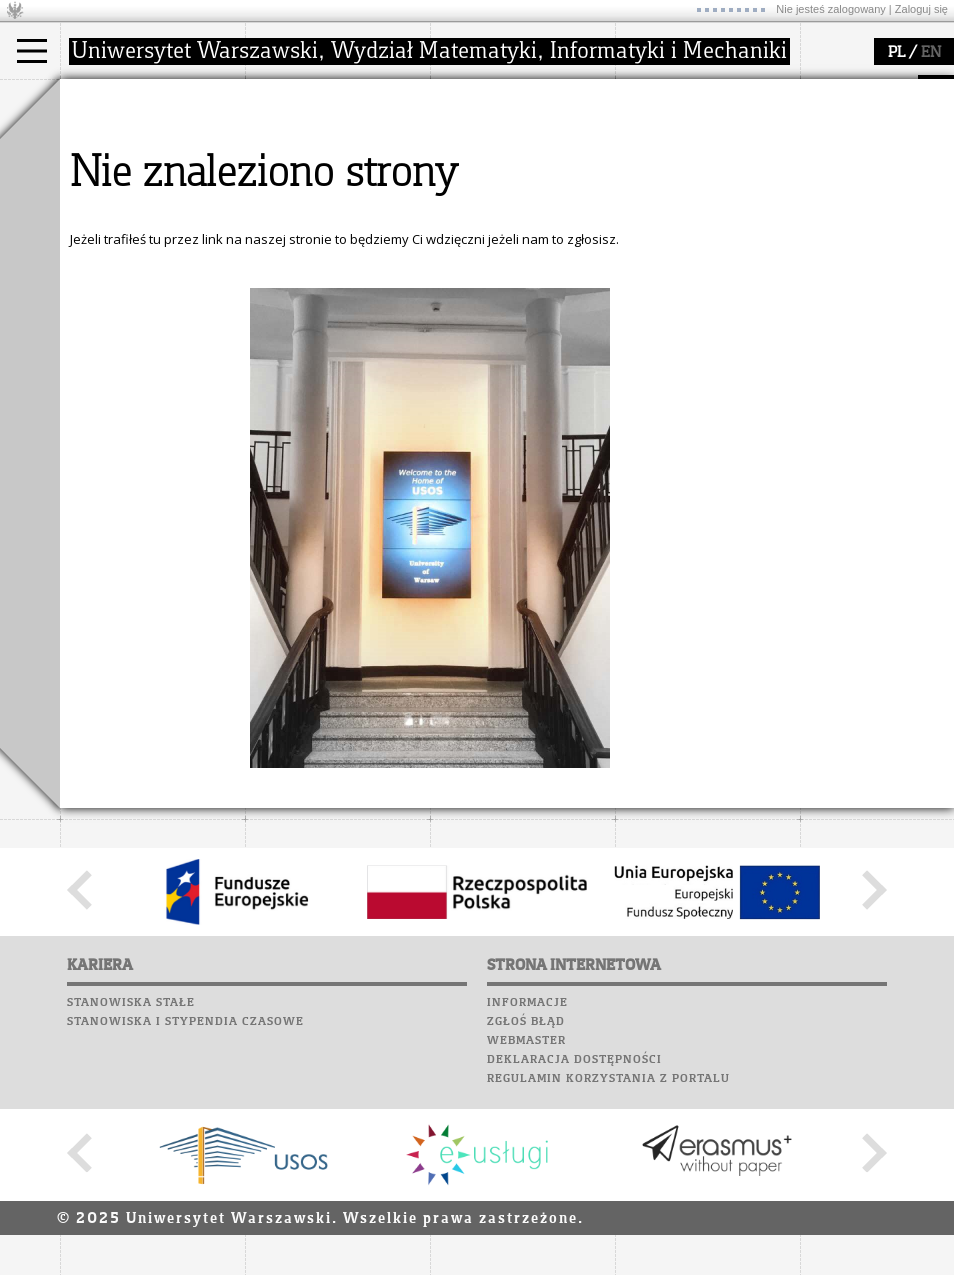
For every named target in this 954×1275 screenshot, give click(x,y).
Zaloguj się (921, 9)
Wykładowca (123, 192)
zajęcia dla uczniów (698, 138)
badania (477, 98)
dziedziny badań (506, 138)
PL (896, 53)
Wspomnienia (110, 389)
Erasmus (111, 210)
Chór (169, 370)
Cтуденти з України (147, 228)
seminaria (485, 156)
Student (109, 156)
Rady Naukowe (316, 192)
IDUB (469, 228)
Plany (150, 294)
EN (931, 53)
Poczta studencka (128, 332)
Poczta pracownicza (137, 351)
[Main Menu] (32, 51)
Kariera (212, 294)
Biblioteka (101, 370)
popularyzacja (692, 98)
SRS (147, 275)
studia (99, 98)
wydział (292, 98)
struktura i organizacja (338, 156)
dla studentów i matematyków (686, 183)
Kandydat (114, 138)
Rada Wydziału (315, 174)
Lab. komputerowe (129, 313)
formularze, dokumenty (341, 228)
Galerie (196, 389)
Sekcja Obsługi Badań (521, 210)
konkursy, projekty (696, 228)
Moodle (89, 294)
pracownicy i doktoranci (341, 210)
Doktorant (115, 174)
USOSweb (93, 275)
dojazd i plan (309, 138)
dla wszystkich (684, 210)
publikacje (486, 174)
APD (183, 275)
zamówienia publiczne (338, 246)
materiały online (689, 156)
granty (474, 192)
